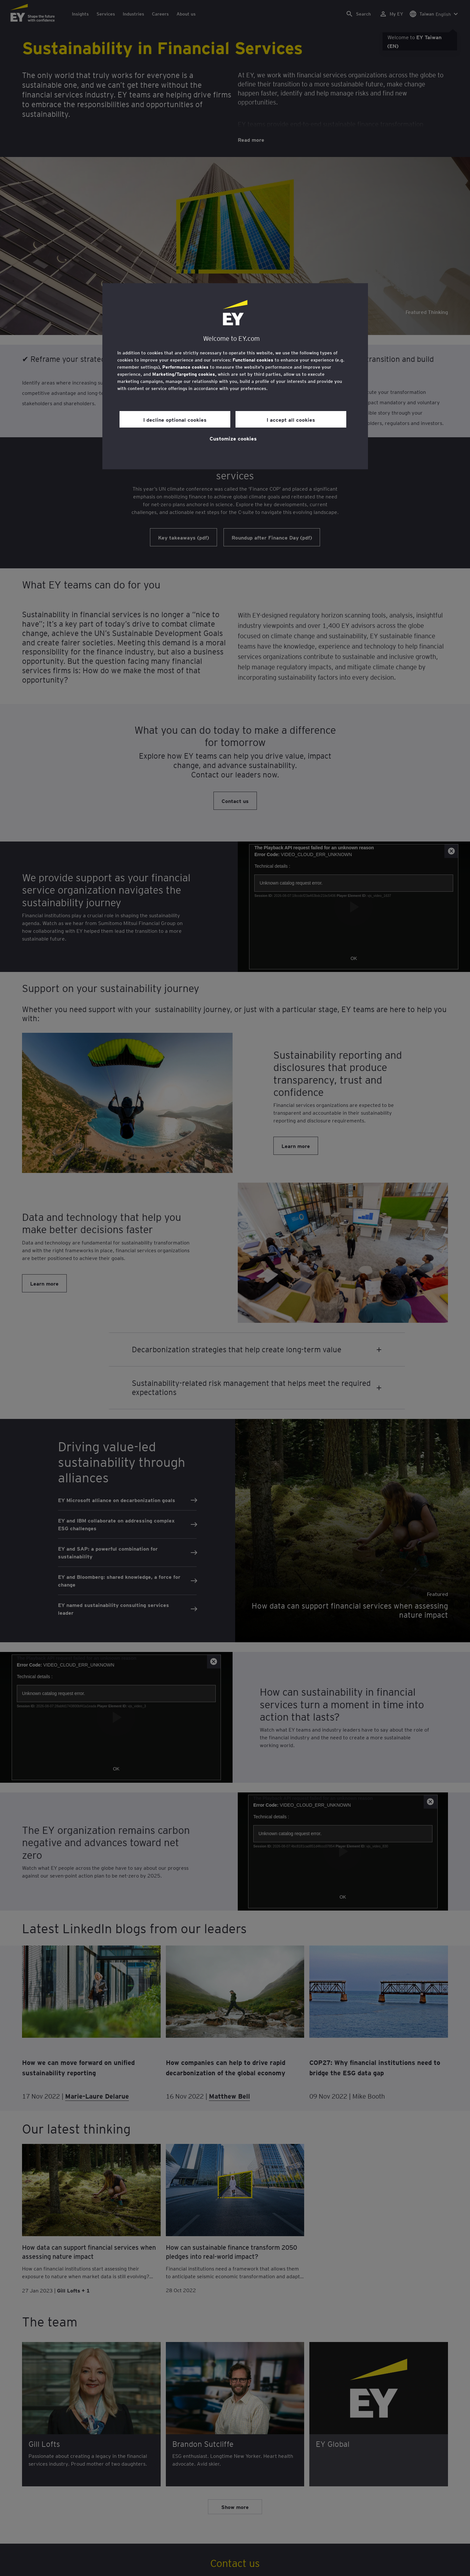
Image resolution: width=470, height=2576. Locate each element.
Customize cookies (233, 438)
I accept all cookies (291, 419)
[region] (235, 376)
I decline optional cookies (175, 419)
